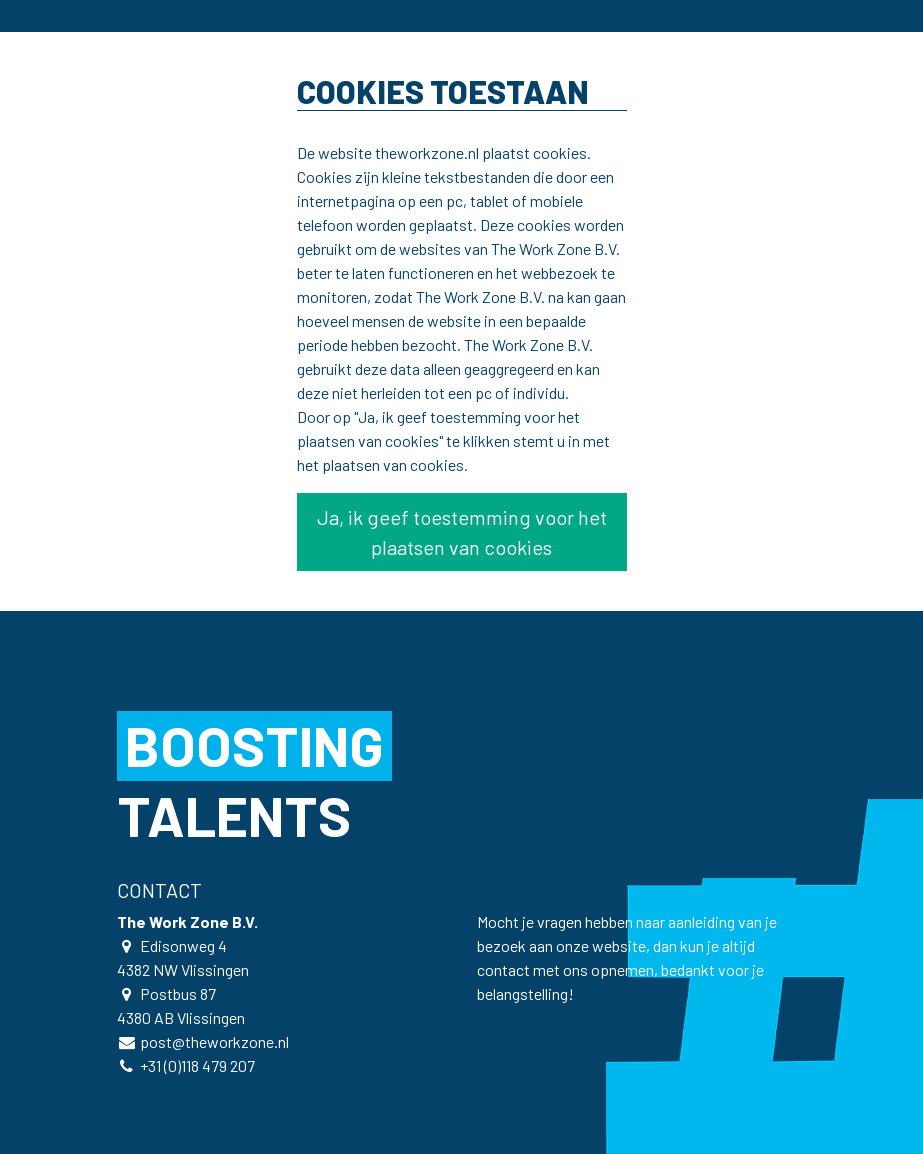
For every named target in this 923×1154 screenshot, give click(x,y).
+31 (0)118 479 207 (197, 1065)
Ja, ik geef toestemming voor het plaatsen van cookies (462, 532)
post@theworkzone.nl (214, 1041)
